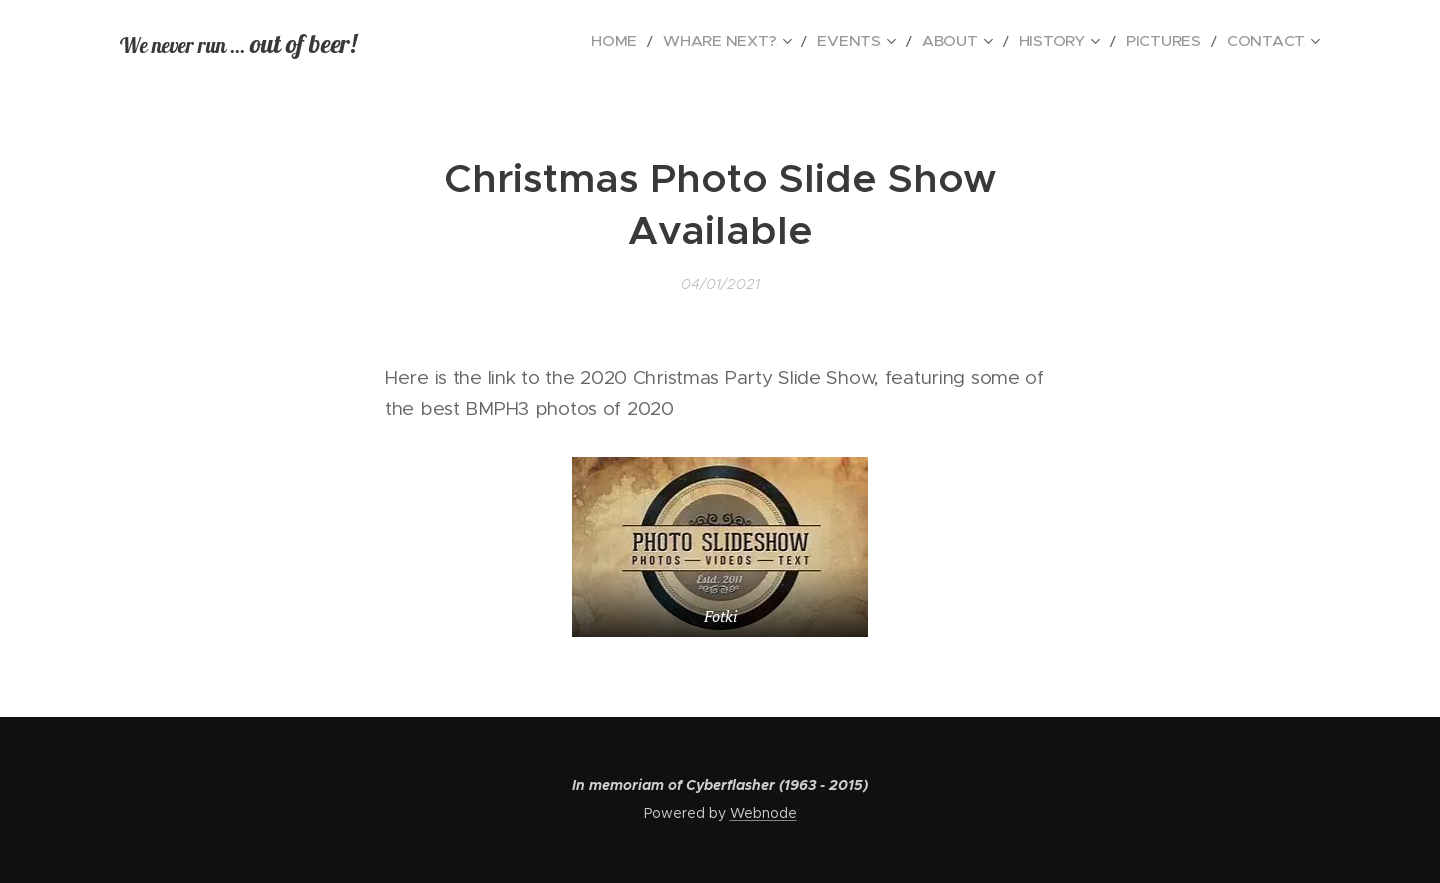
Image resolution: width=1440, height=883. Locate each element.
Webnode (763, 813)
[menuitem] (690, 41)
